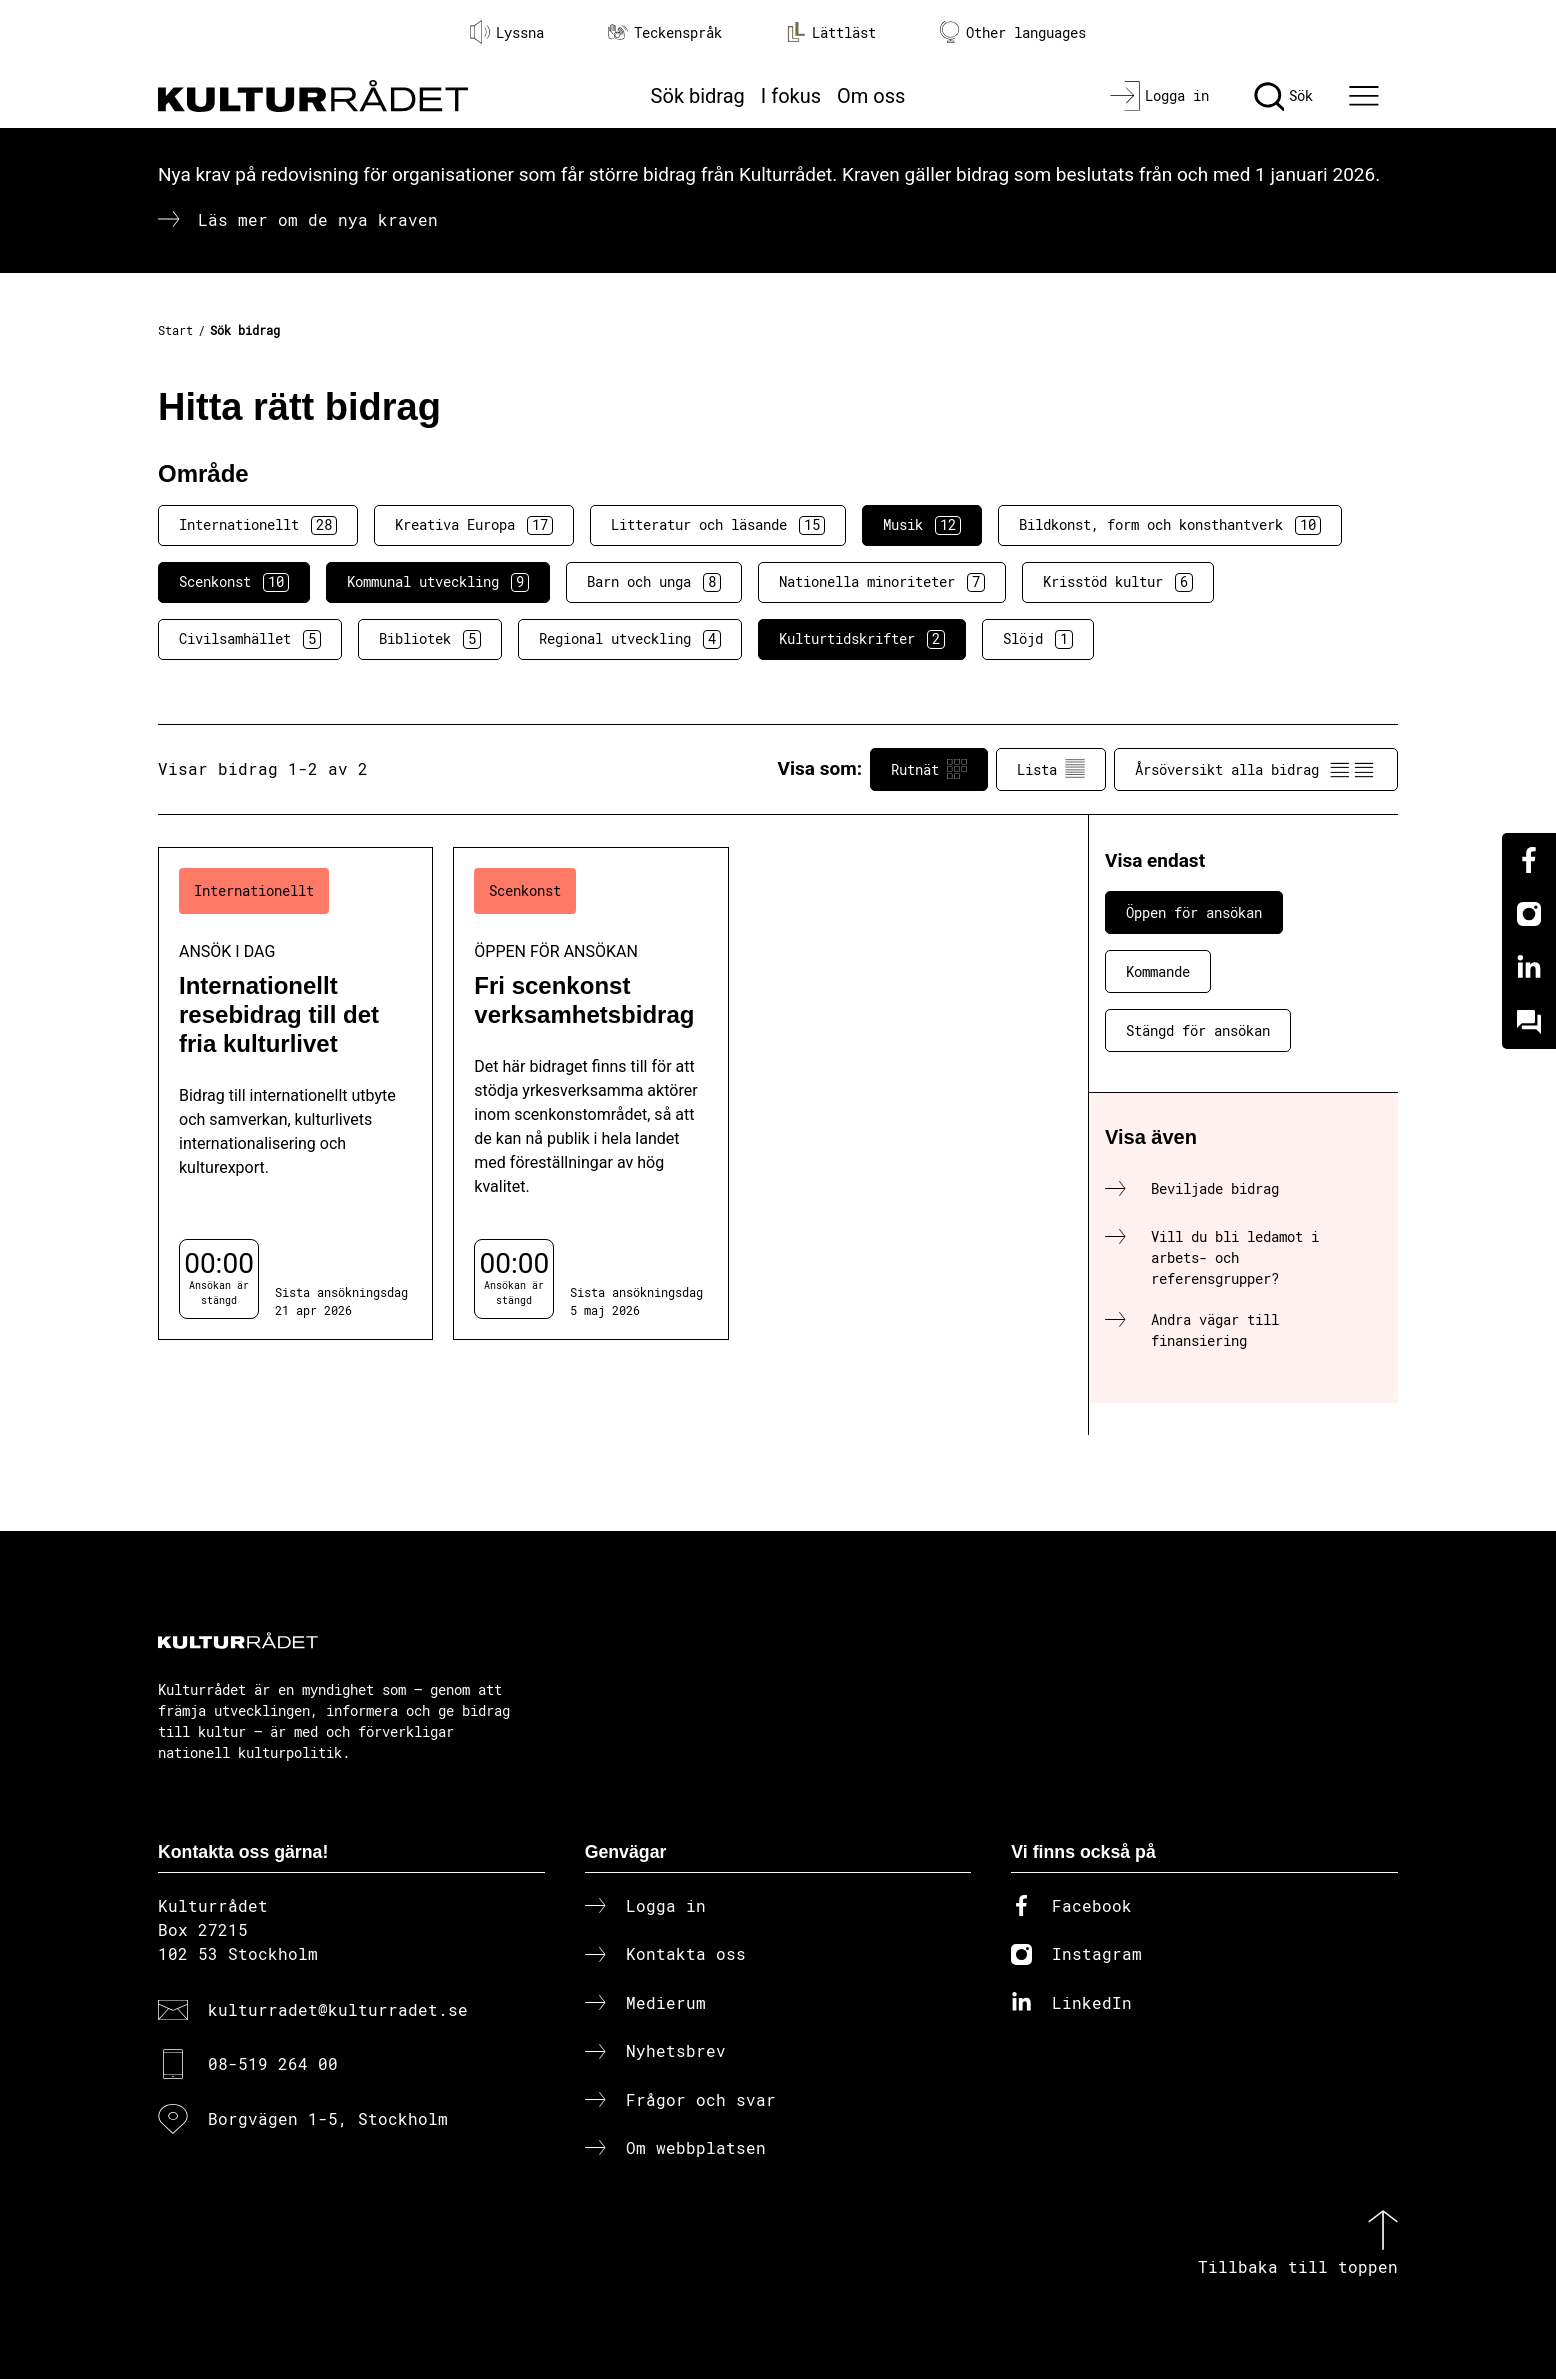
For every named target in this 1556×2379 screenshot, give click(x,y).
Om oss (871, 96)
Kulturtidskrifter (862, 639)
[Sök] (1283, 96)
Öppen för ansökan (1194, 912)
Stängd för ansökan (1198, 1030)
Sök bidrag (698, 96)
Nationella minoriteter (882, 582)
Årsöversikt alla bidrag (1256, 769)
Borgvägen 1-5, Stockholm (328, 2118)
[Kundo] (1529, 1022)
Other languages (1013, 32)
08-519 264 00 (273, 2063)
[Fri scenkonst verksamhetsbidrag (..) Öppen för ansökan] (590, 1093)
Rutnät (929, 769)
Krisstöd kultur (1118, 582)
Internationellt (258, 525)
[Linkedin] (1529, 968)
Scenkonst (234, 582)
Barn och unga (654, 582)
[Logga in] (1159, 96)
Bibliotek (430, 639)
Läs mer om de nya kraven (318, 219)
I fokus (791, 96)
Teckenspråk (665, 32)
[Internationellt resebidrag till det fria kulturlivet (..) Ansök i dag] (295, 1093)
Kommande (1158, 971)
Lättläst (831, 32)
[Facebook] (1529, 860)
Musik (922, 525)
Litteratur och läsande (718, 525)
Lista (1051, 769)
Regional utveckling (630, 639)
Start (175, 330)
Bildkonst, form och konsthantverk (1170, 525)
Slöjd (1038, 639)
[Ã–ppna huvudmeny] (1367, 96)
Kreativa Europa (474, 525)
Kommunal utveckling (438, 582)
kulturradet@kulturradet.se (338, 2009)
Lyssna (507, 32)
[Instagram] (1529, 914)
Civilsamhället (250, 639)
